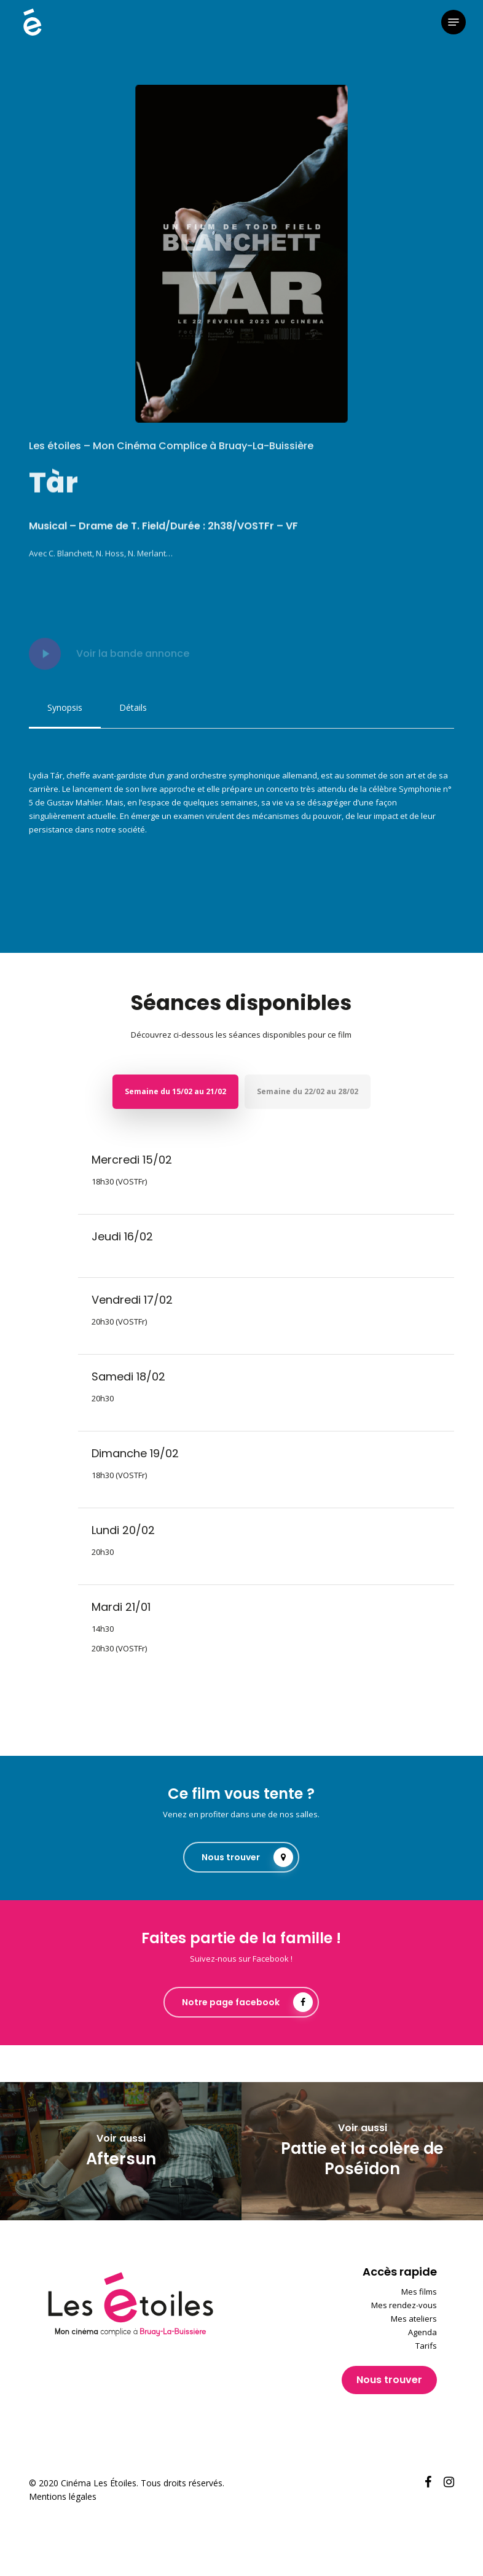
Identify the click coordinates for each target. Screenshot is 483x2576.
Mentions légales (62, 2496)
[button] (453, 22)
